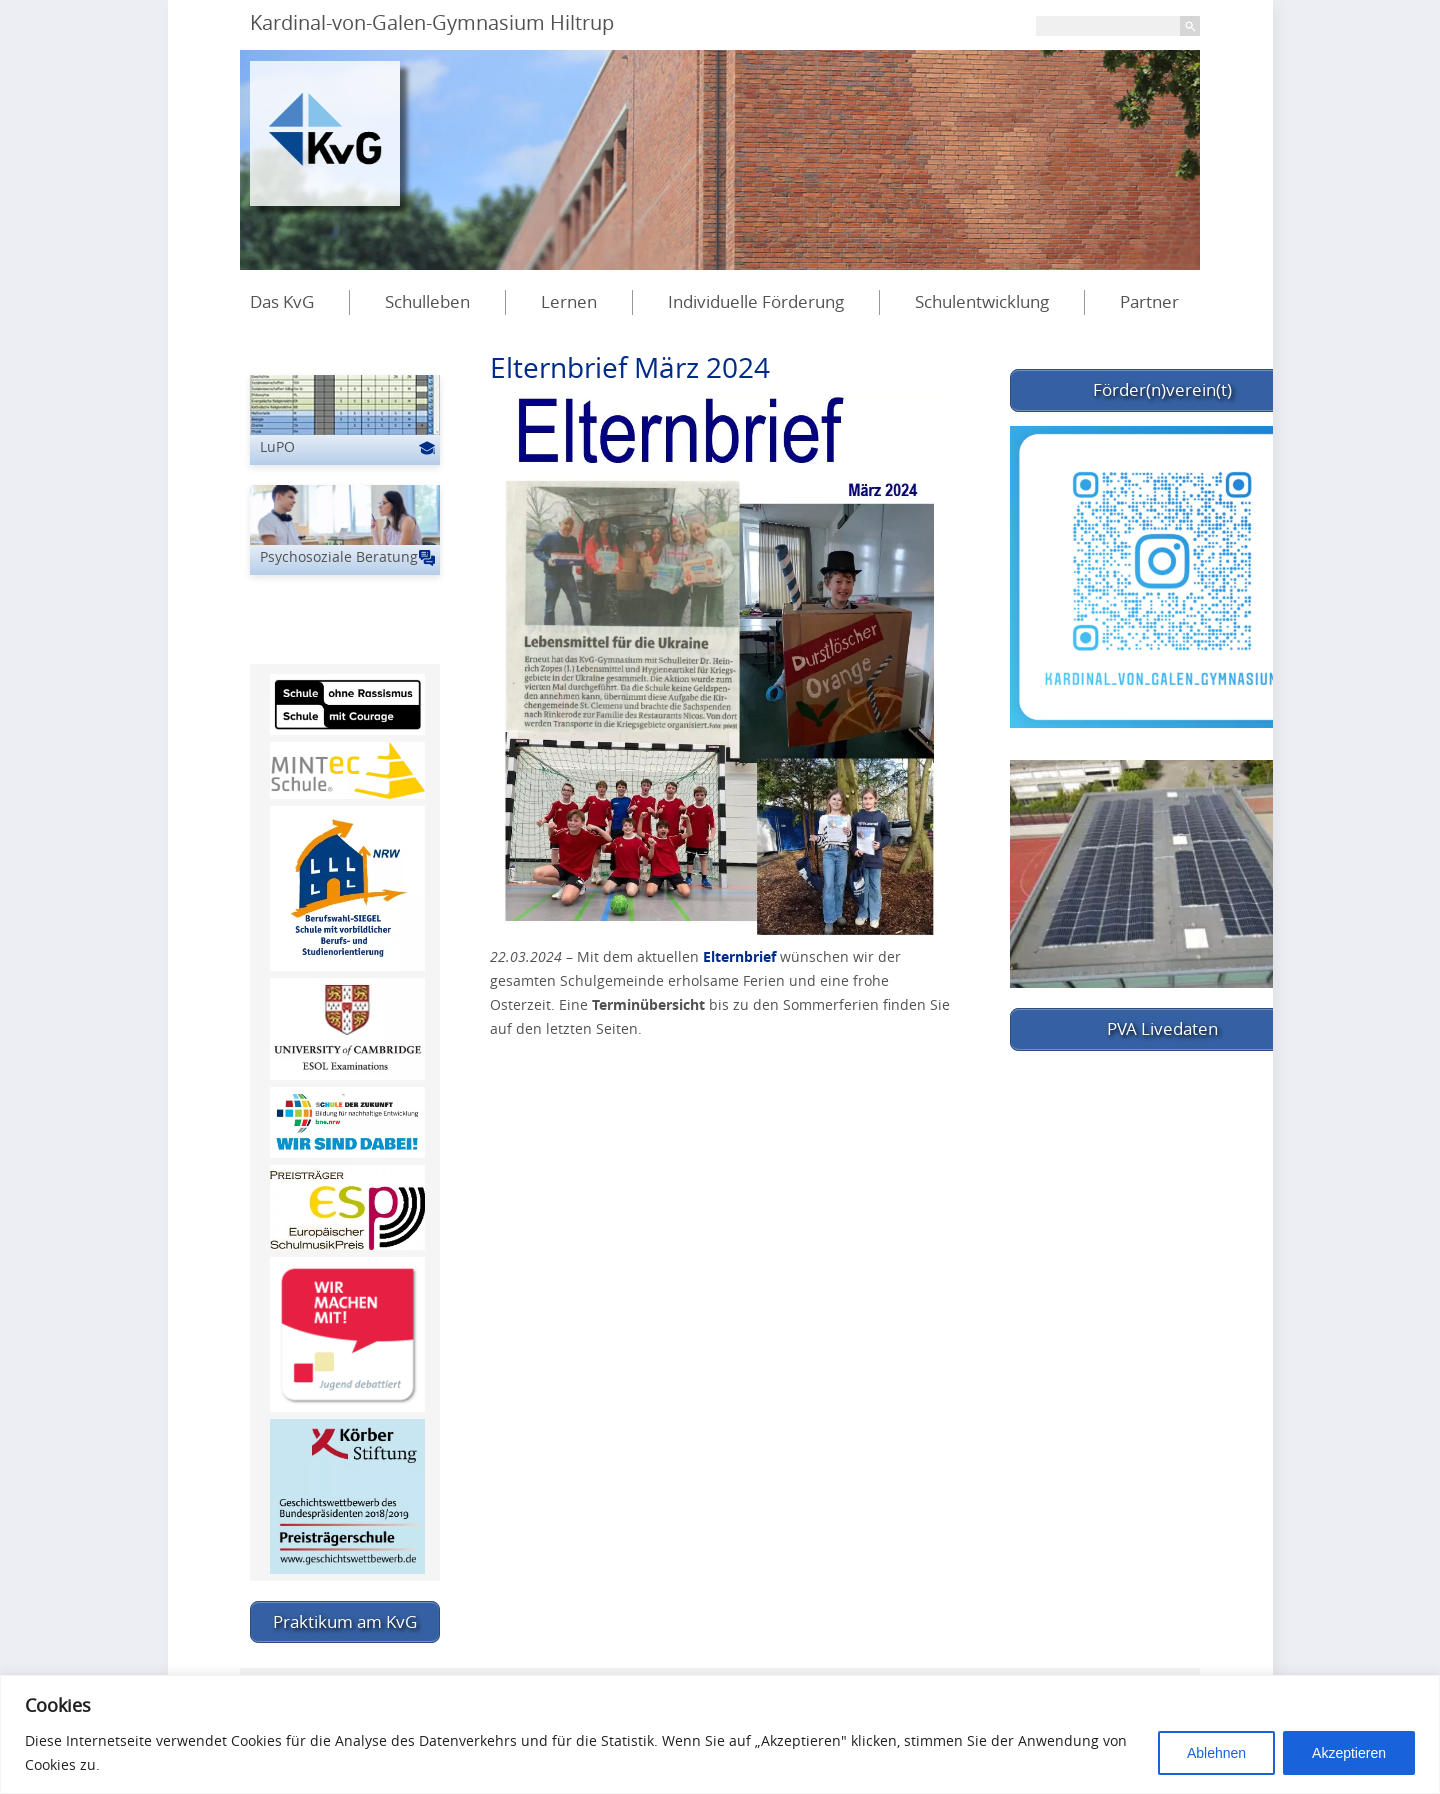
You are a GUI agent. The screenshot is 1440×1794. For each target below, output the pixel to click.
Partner (1149, 301)
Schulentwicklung (982, 301)
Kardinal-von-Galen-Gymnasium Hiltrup (432, 22)
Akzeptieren (1349, 1753)
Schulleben (427, 301)
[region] (720, 1734)
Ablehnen (1216, 1753)
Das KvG (282, 301)
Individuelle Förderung (756, 301)
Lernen (569, 301)
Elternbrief (739, 956)
